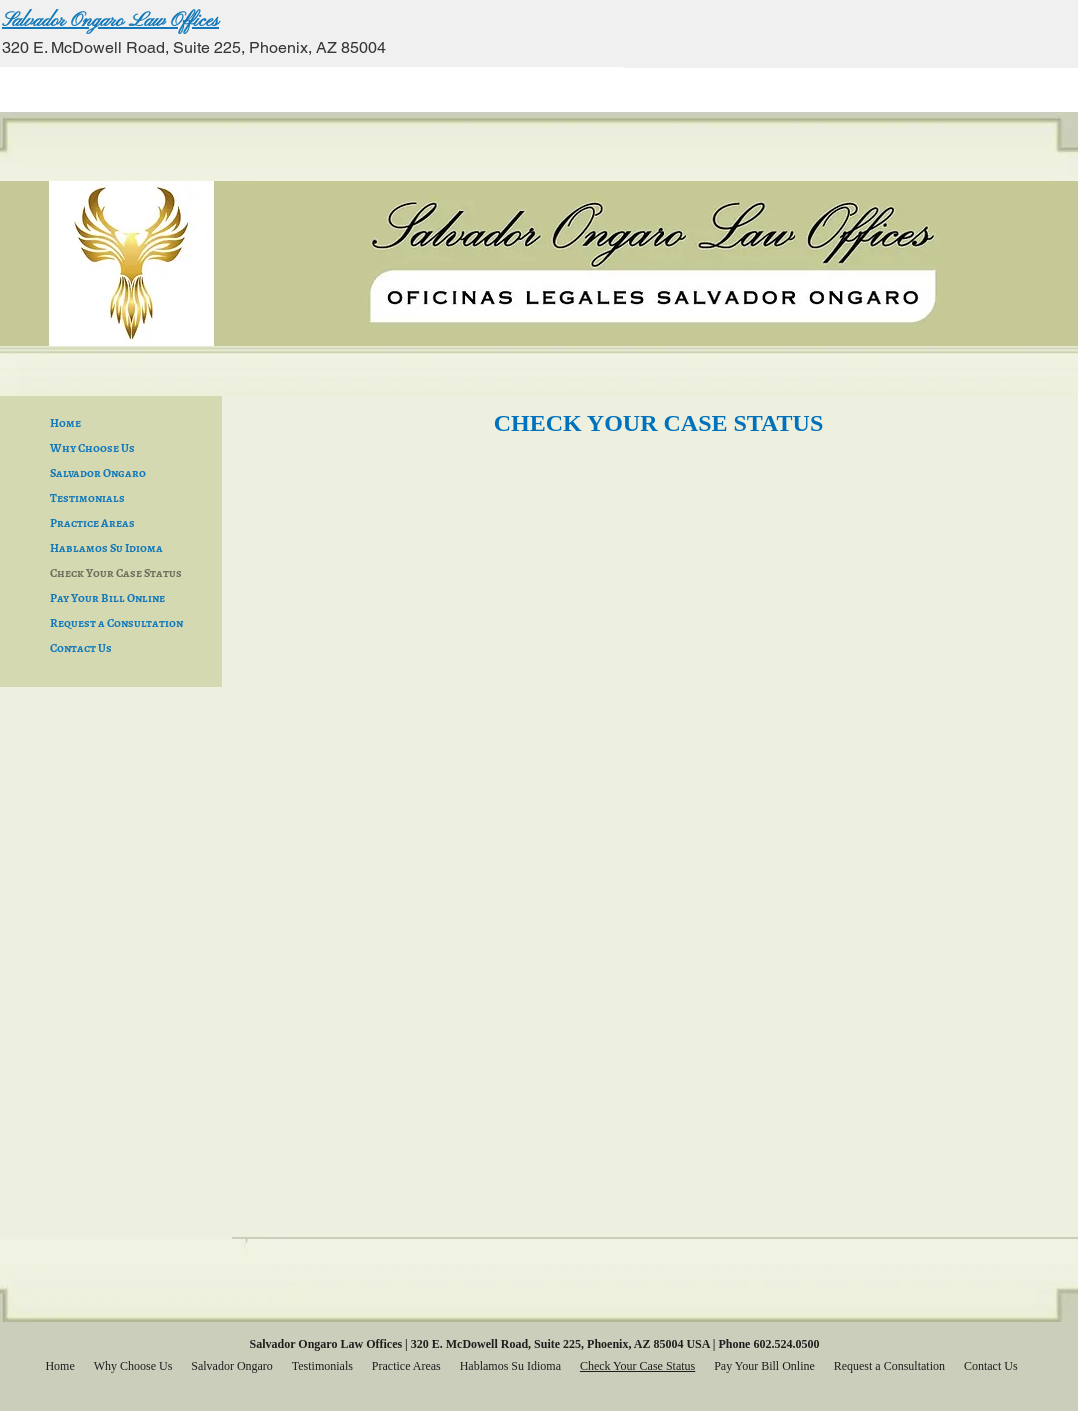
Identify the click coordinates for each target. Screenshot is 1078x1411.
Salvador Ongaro (98, 473)
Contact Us (81, 648)
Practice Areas (92, 523)
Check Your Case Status (116, 573)
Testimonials (87, 498)
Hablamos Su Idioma (106, 548)
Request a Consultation (116, 623)
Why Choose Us (92, 448)
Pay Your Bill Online (107, 598)
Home (65, 423)
